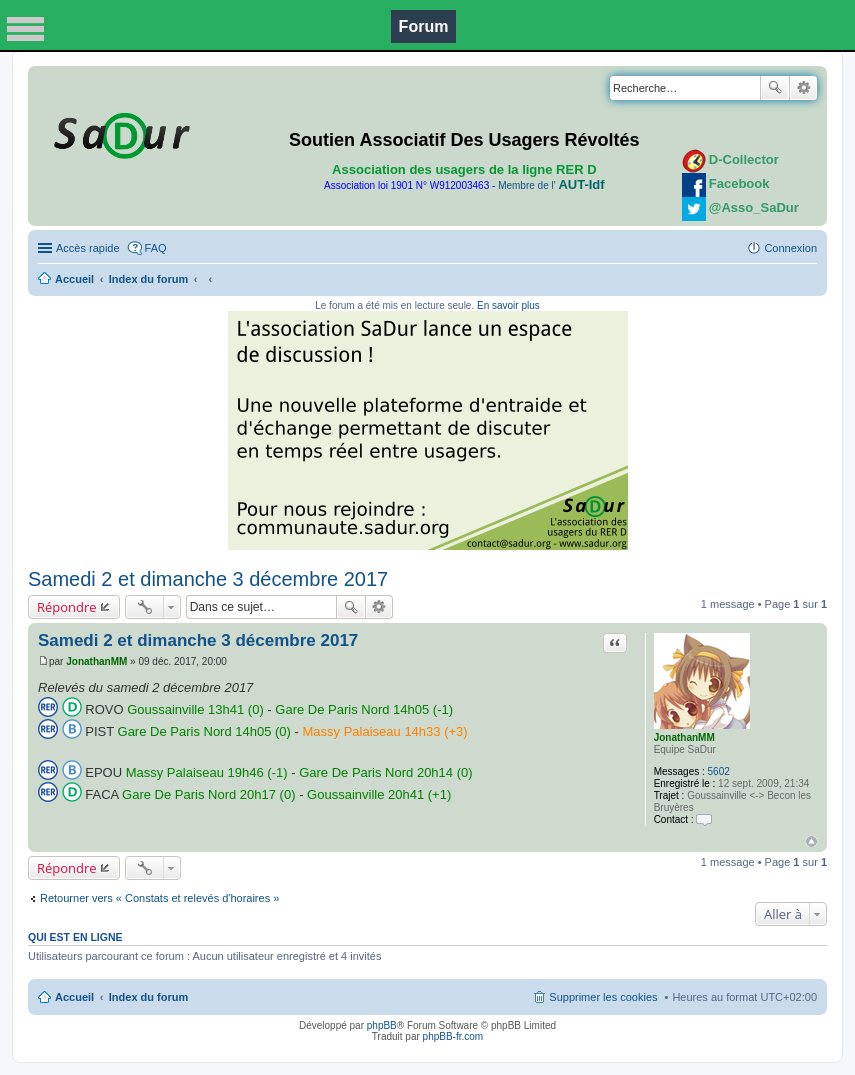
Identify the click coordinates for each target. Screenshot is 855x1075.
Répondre (67, 607)
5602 (719, 771)
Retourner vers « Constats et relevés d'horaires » (159, 898)
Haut (811, 841)
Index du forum (148, 279)
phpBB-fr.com (453, 1036)
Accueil (74, 279)
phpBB (382, 1025)
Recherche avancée (803, 88)
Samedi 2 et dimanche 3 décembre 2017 (208, 579)
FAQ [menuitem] (156, 248)
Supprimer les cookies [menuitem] (603, 997)
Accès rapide (88, 248)
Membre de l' (551, 185)
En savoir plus (508, 305)
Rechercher (775, 88)
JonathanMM (684, 737)
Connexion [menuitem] (790, 248)
